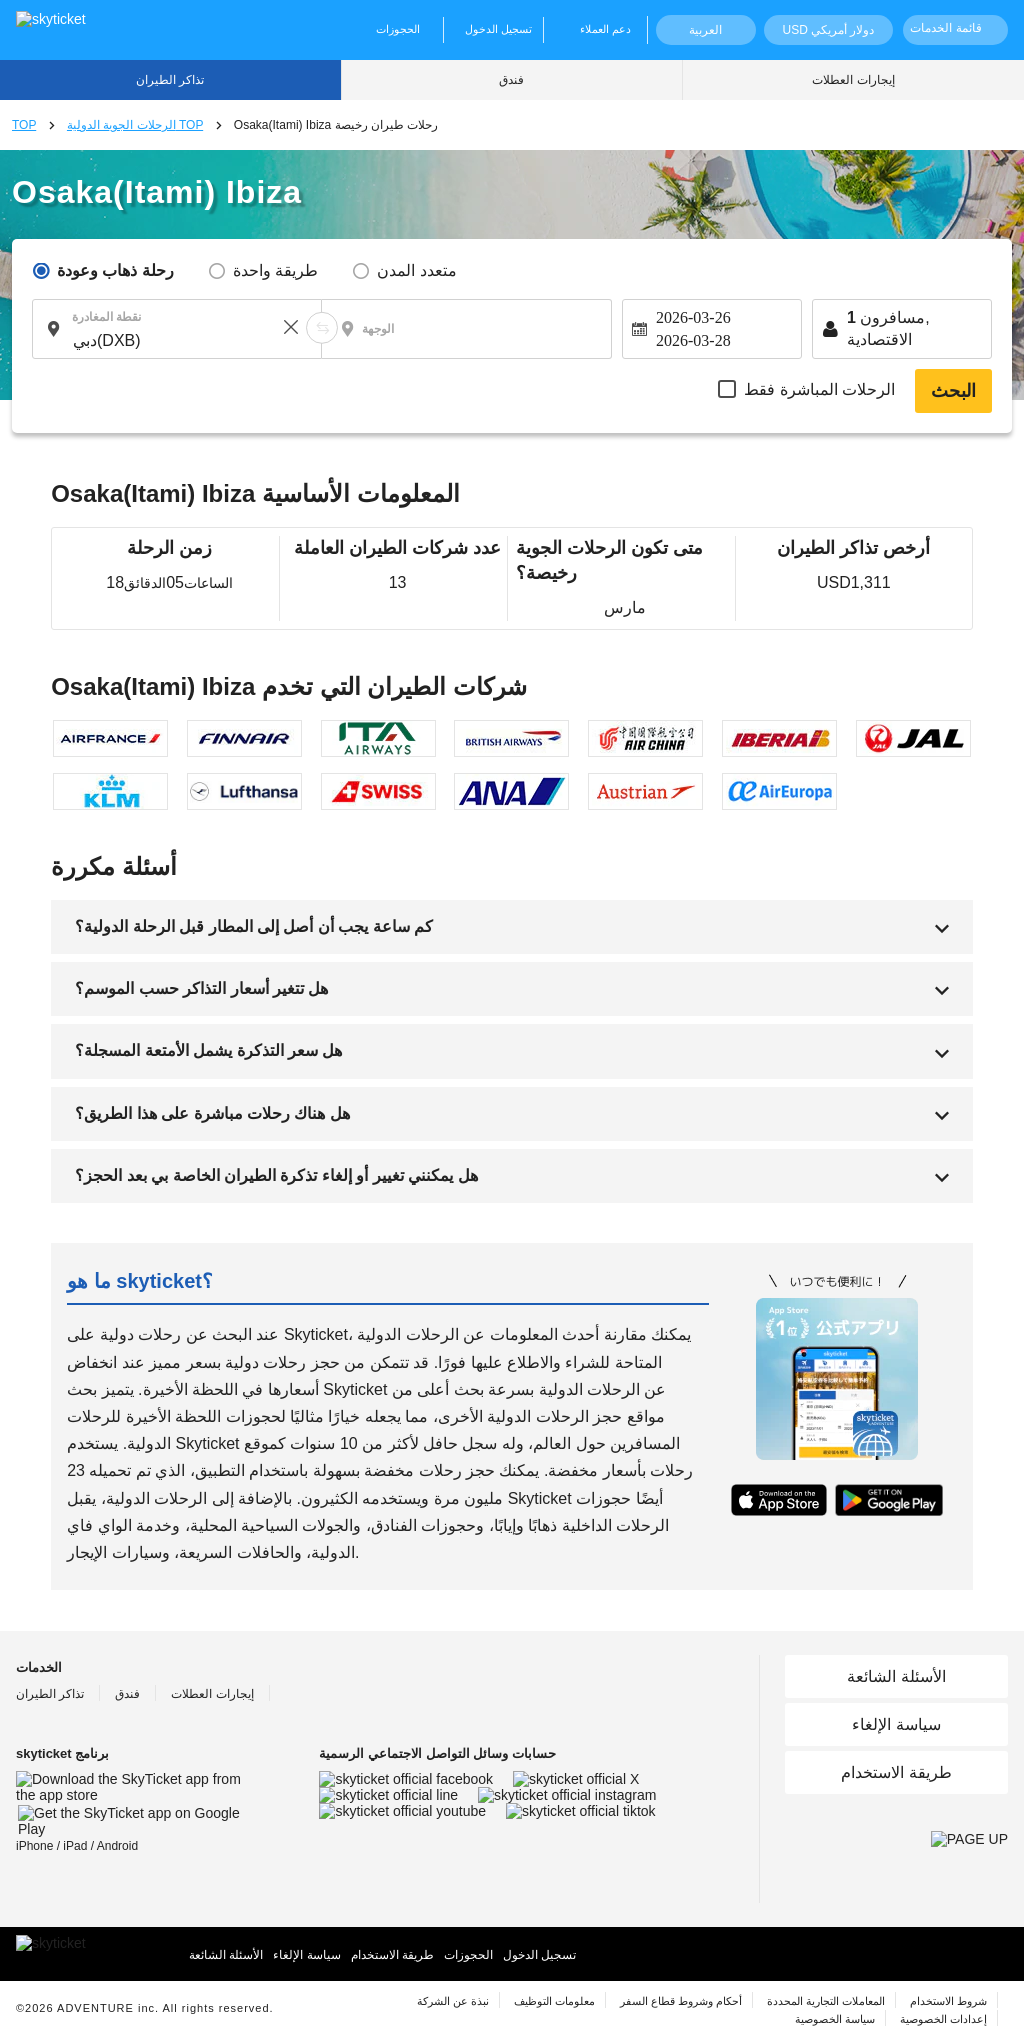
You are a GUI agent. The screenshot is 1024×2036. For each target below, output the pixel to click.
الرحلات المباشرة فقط (819, 389)
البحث (953, 391)
